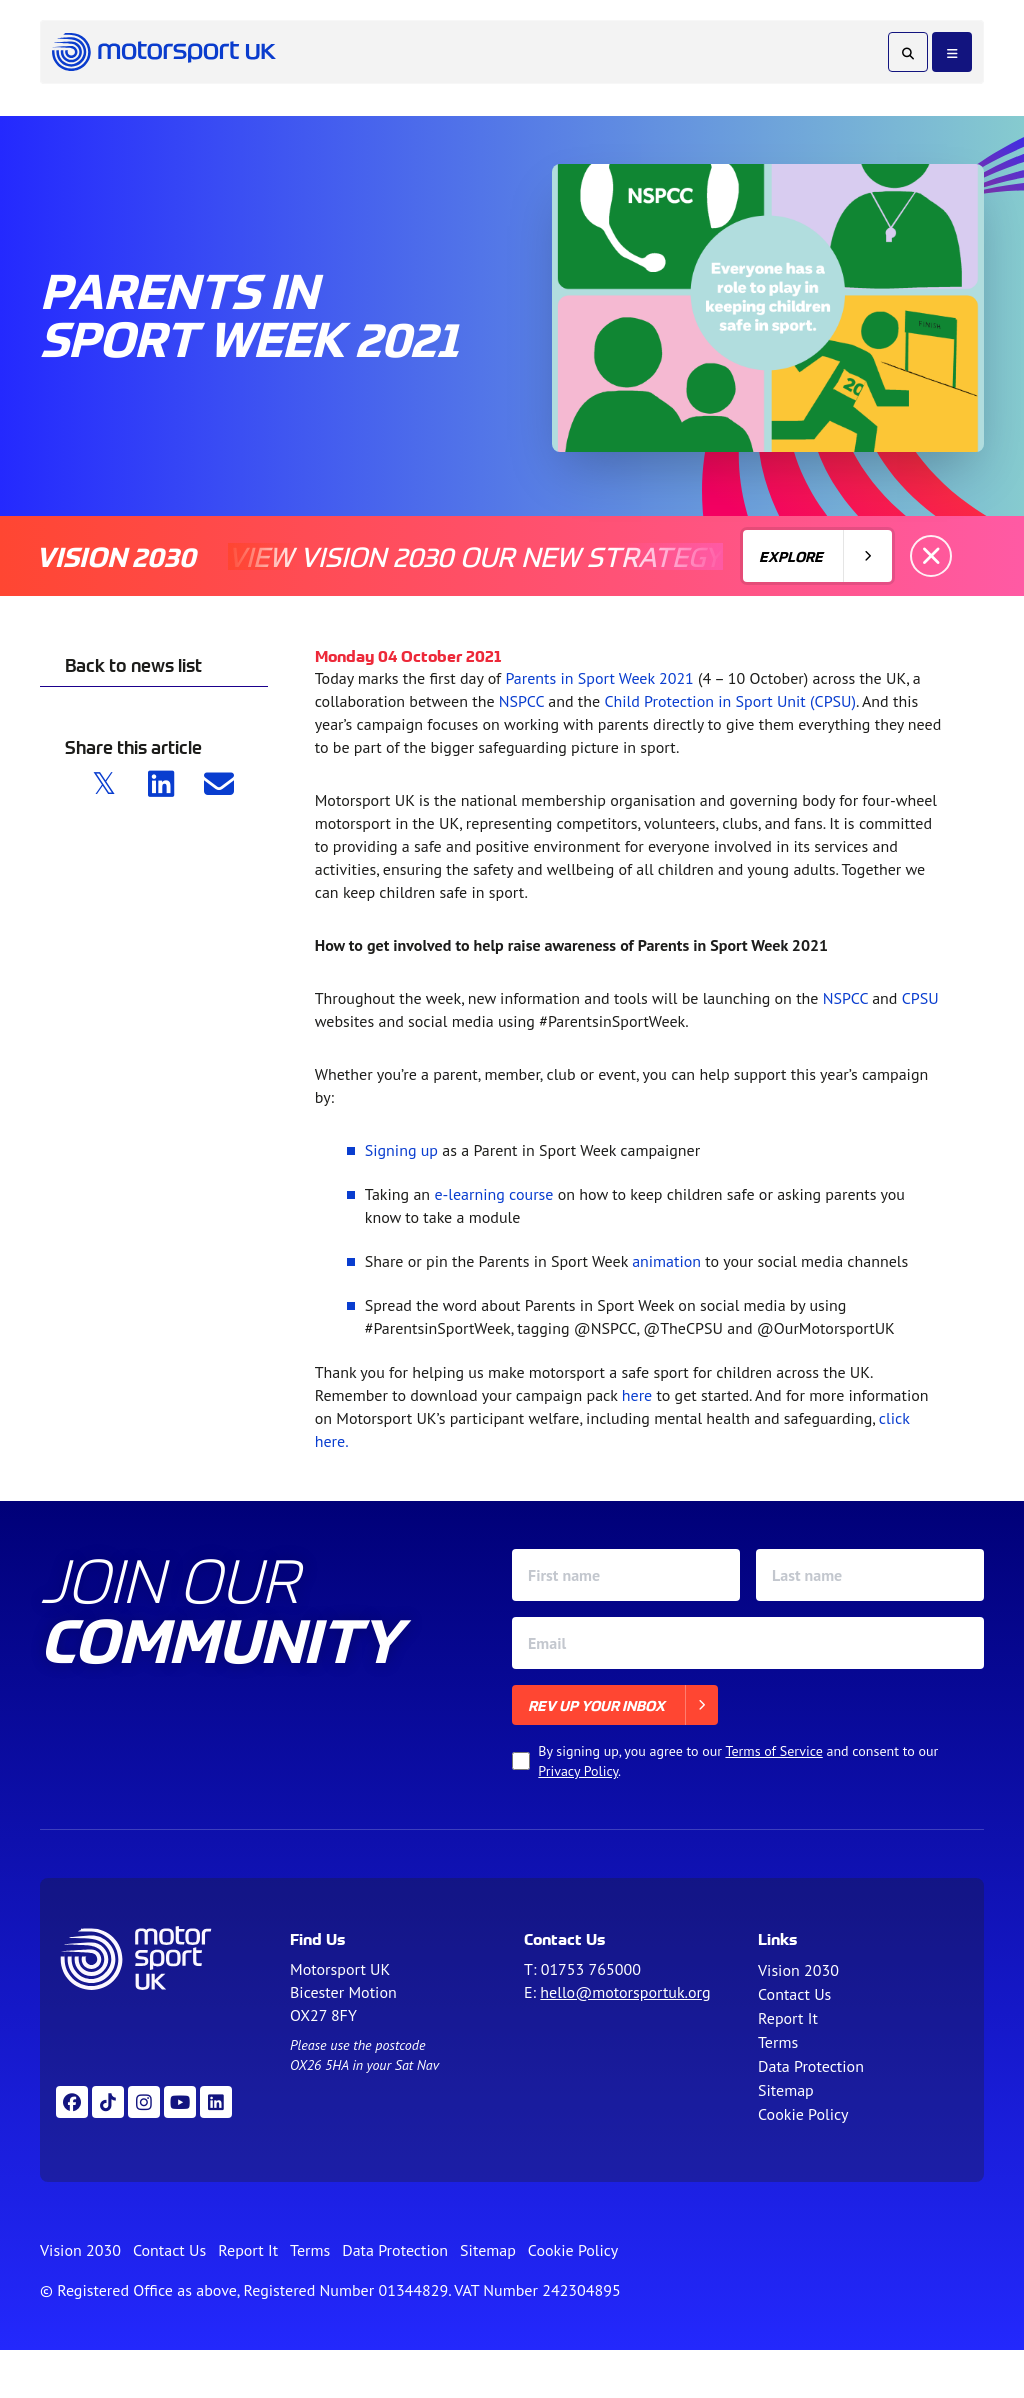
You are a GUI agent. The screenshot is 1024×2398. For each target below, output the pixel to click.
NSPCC (521, 701)
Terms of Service (773, 1751)
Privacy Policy (578, 1771)
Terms (778, 2042)
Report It (788, 2018)
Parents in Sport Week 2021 (599, 678)
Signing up (401, 1150)
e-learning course (493, 1194)
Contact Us (794, 1994)
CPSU (920, 998)
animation (666, 1261)
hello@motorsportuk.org (625, 1992)
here (637, 1395)
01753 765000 (591, 1969)
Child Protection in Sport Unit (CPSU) (730, 701)
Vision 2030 (798, 1970)
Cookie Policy (803, 2114)
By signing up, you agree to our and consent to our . (738, 1761)
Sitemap (786, 2090)
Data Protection (811, 2066)
